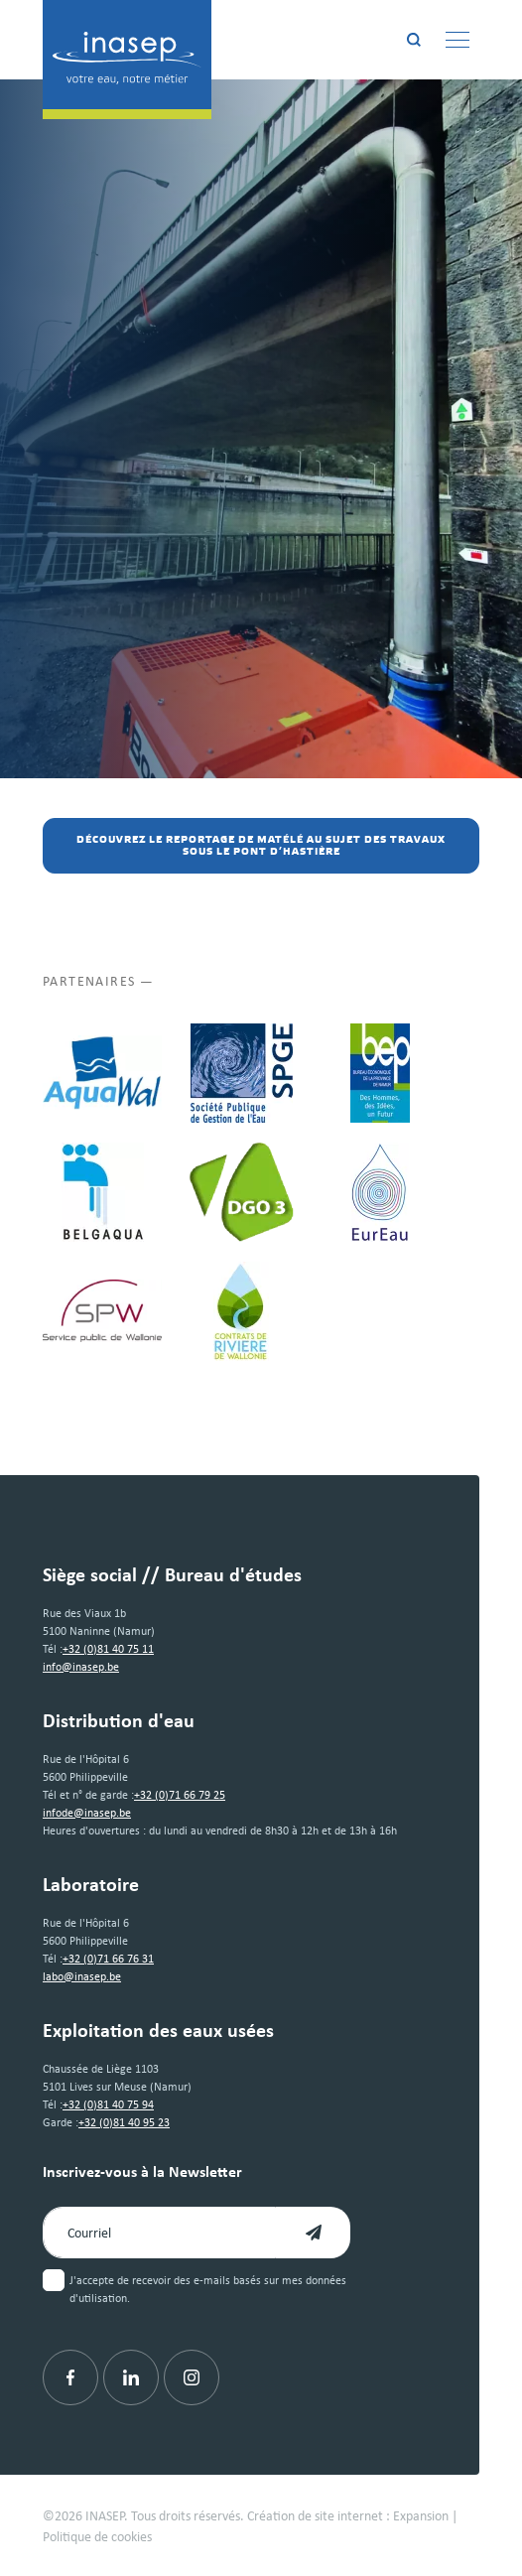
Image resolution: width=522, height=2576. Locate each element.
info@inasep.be (81, 1666)
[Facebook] (70, 2377)
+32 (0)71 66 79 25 (179, 1794)
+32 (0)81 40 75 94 (108, 2104)
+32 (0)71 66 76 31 (108, 1958)
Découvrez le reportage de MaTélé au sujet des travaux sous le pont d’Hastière (261, 846)
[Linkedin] (131, 2377)
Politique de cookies (97, 2535)
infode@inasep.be (87, 1812)
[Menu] (457, 40)
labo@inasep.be (82, 1975)
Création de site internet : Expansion (348, 2515)
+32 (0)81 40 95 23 (124, 2121)
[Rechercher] (414, 40)
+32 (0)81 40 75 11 (108, 1648)
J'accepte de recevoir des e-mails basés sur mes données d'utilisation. (207, 2288)
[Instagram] (191, 2377)
